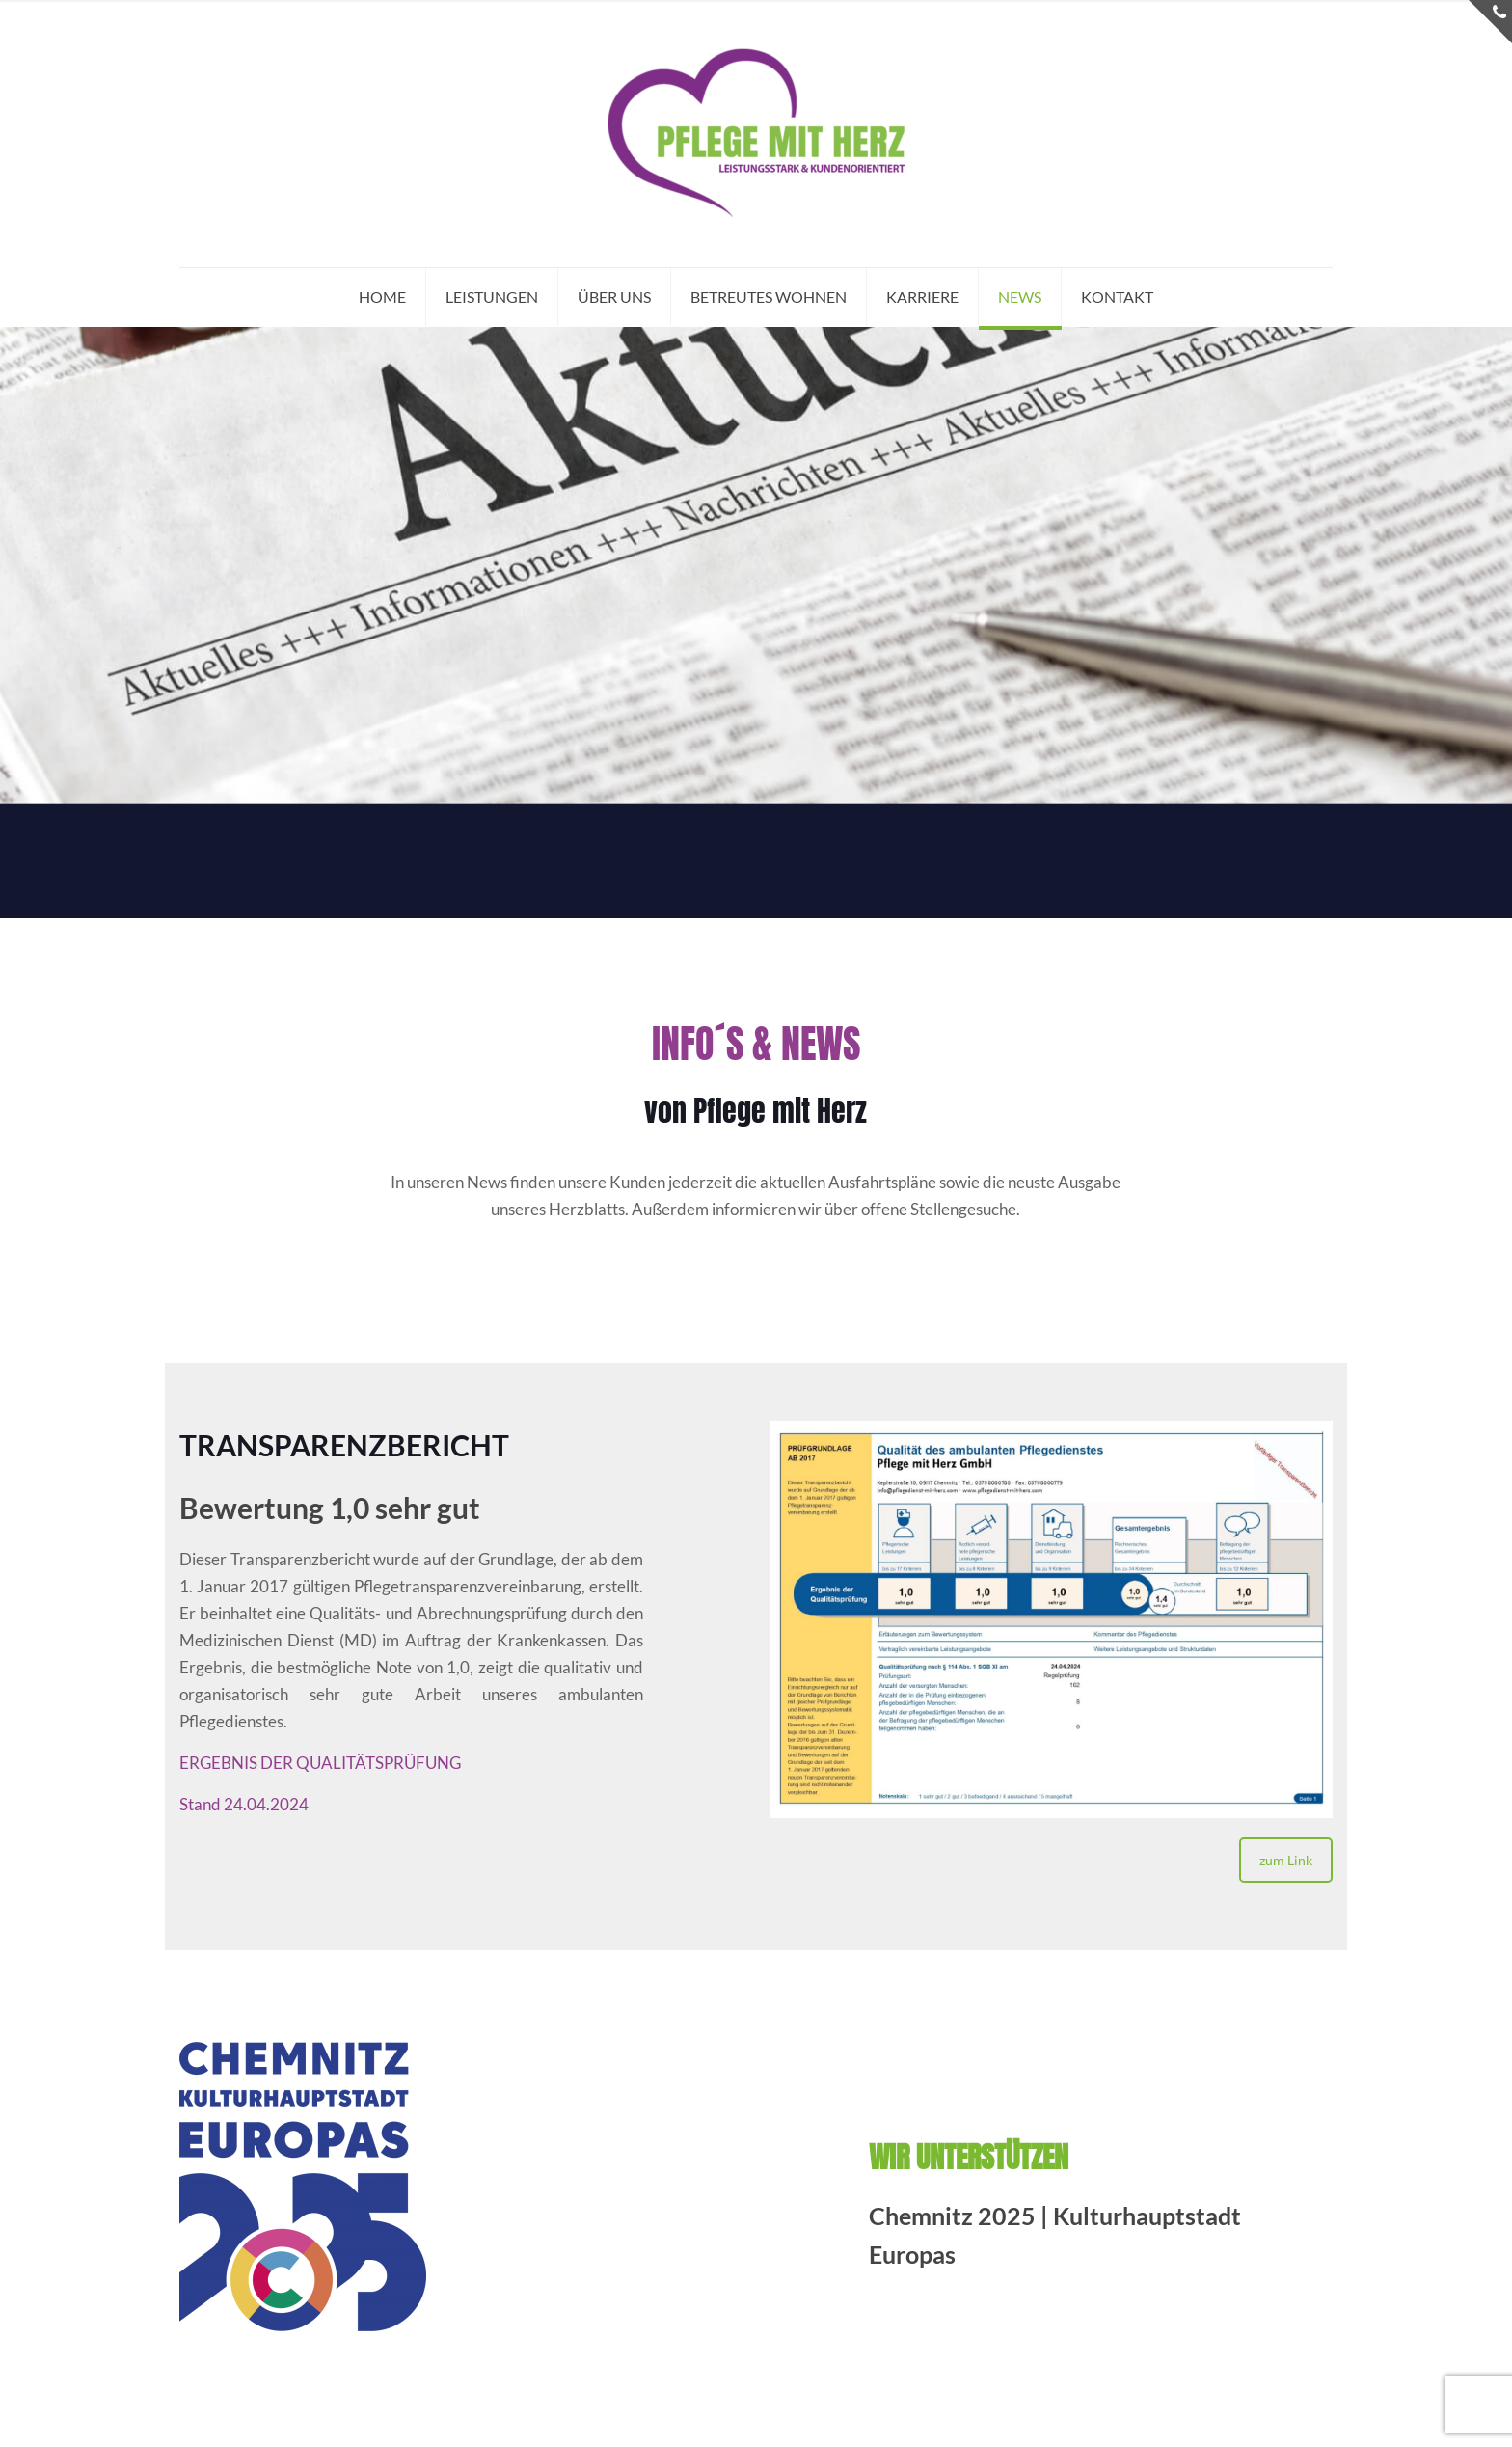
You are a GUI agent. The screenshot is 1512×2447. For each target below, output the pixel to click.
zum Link (1285, 1860)
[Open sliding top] (1490, 21)
